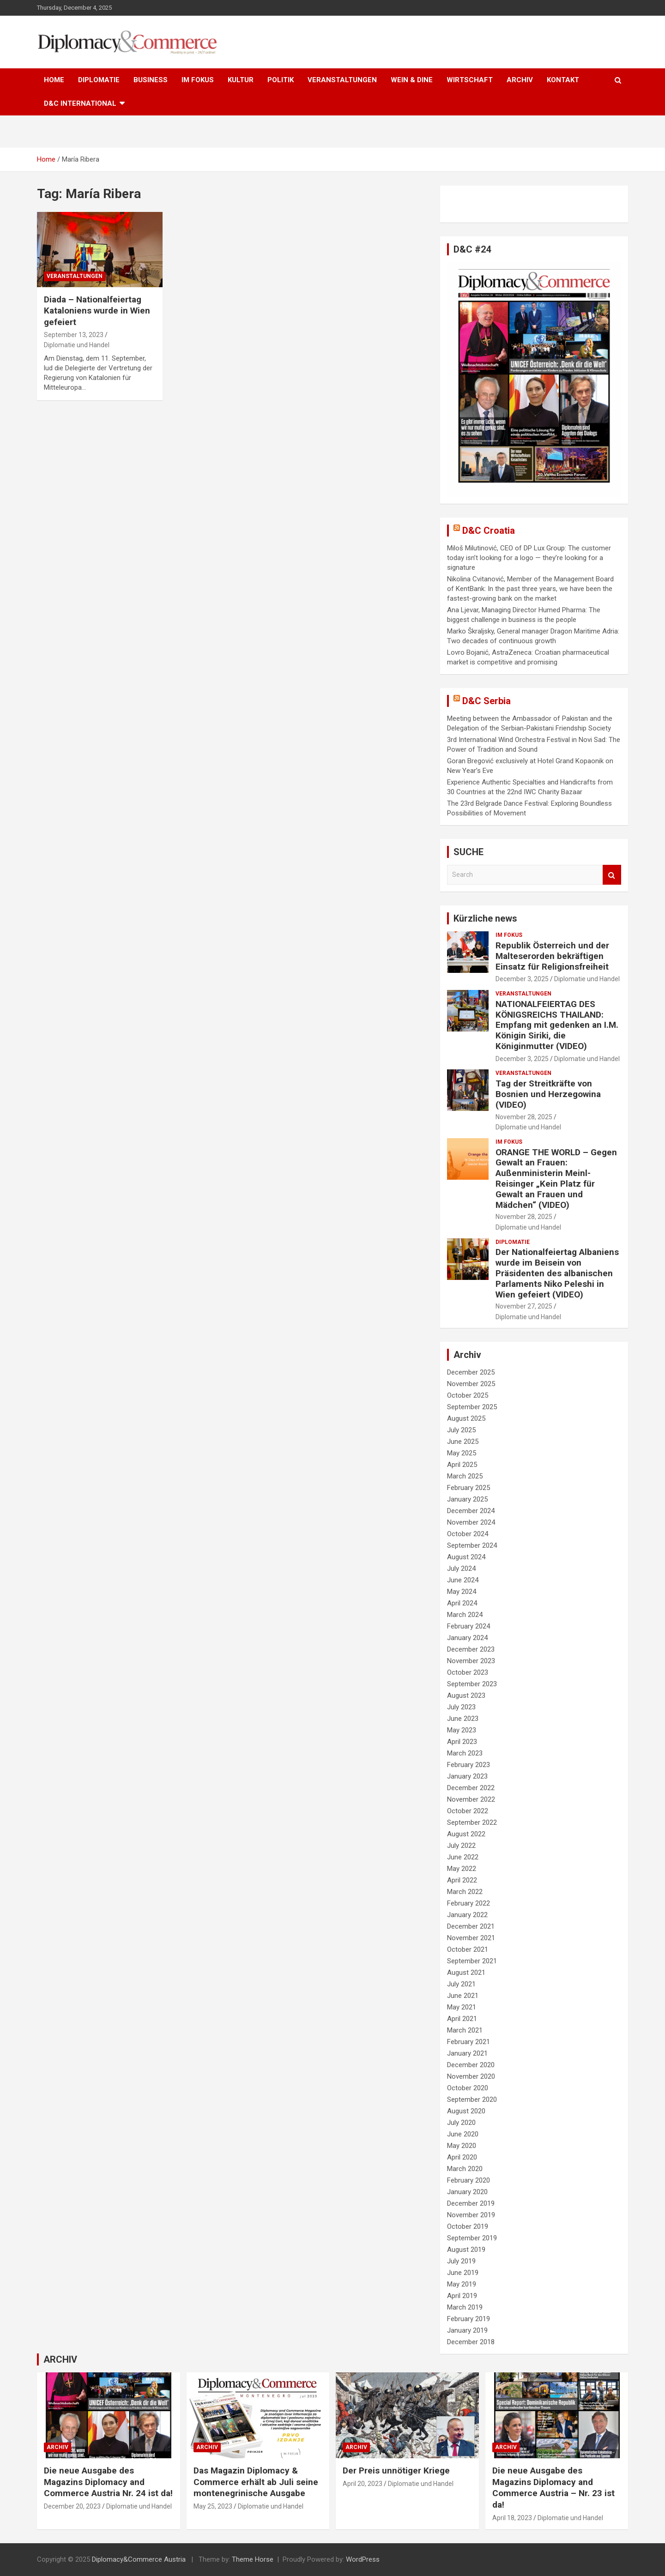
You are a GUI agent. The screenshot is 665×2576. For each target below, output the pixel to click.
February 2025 (468, 1488)
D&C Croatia (488, 530)
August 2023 (466, 1695)
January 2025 (467, 1499)
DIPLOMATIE (99, 80)
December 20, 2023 (72, 2506)
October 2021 (467, 1949)
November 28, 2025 (524, 1117)
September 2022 (472, 1822)
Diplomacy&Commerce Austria (139, 2559)
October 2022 (467, 1811)
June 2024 (462, 1580)
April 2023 (462, 1741)
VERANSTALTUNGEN (342, 80)
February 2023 (468, 1765)
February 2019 (468, 2319)
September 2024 (472, 1545)
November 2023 (471, 1661)
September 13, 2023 (73, 334)
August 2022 (466, 1834)
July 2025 (461, 1430)
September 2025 (472, 1407)
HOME (54, 80)
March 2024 (465, 1615)
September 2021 (472, 1961)
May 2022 (461, 1868)
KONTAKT (563, 80)
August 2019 (466, 2249)
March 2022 (465, 1892)
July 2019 (461, 2261)
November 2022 (471, 1799)
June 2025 (462, 1441)
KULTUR (241, 80)
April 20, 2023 (362, 2483)
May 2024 (461, 1591)
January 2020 (467, 2192)
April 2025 (462, 1464)
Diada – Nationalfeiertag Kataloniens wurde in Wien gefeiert (97, 310)
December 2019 (471, 2203)
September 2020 (472, 2099)
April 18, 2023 (512, 2518)
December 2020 (471, 2065)
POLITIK (280, 80)
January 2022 (467, 1915)
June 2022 (462, 1857)
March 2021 (465, 2030)
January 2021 (467, 2053)
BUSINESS (150, 80)
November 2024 (471, 1522)
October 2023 (467, 1672)
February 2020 (468, 2180)
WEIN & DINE (412, 80)
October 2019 (467, 2226)
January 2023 (467, 1776)
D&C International (80, 103)
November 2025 (471, 1384)
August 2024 (466, 1557)
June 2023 (462, 1718)
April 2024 (462, 1603)
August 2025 (466, 1418)
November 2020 (471, 2076)
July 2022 (461, 1845)
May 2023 (461, 1730)
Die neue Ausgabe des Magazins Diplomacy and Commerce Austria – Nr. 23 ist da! (553, 2487)
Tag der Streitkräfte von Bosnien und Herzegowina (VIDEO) (548, 1094)
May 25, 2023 (212, 2506)
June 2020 (462, 2134)
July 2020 (461, 2122)
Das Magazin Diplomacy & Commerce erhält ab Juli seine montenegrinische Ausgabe (255, 2481)
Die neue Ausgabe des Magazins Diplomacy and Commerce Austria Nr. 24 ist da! (108, 2481)
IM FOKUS (197, 80)
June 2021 (462, 1995)
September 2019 (472, 2238)
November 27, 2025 (524, 1306)
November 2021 (471, 1938)
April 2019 (462, 2296)
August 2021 (466, 1972)
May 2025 (461, 1453)
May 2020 (461, 2146)
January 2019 (467, 2330)
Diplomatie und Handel (76, 345)
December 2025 (471, 1372)
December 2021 (471, 1926)
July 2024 (461, 1568)
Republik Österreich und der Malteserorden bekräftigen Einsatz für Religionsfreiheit (552, 956)
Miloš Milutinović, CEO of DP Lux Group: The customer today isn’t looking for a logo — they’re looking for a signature (529, 558)
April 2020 (462, 2157)
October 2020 (467, 2088)
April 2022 (462, 1880)
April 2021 (462, 2019)
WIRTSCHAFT (470, 80)
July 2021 (461, 1984)
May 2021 (461, 2007)
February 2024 (468, 1626)
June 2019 (462, 2272)
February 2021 (468, 2042)
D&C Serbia (486, 700)
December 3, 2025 (522, 979)
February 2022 (468, 1903)
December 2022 (471, 1788)
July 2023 (461, 1707)
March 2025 (465, 1476)
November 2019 (471, 2215)
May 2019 (461, 2284)
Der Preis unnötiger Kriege (396, 2470)
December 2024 (471, 1511)
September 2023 (472, 1684)
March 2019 (465, 2307)
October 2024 (467, 1534)
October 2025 (467, 1395)
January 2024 (467, 1638)
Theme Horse (252, 2559)
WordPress (363, 2559)
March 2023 (465, 1753)
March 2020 (465, 2169)
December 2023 (471, 1649)
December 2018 (471, 2342)
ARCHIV (520, 80)
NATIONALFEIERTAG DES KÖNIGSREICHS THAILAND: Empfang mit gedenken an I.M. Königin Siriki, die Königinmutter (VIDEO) (557, 1025)
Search (612, 875)
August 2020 (466, 2111)
